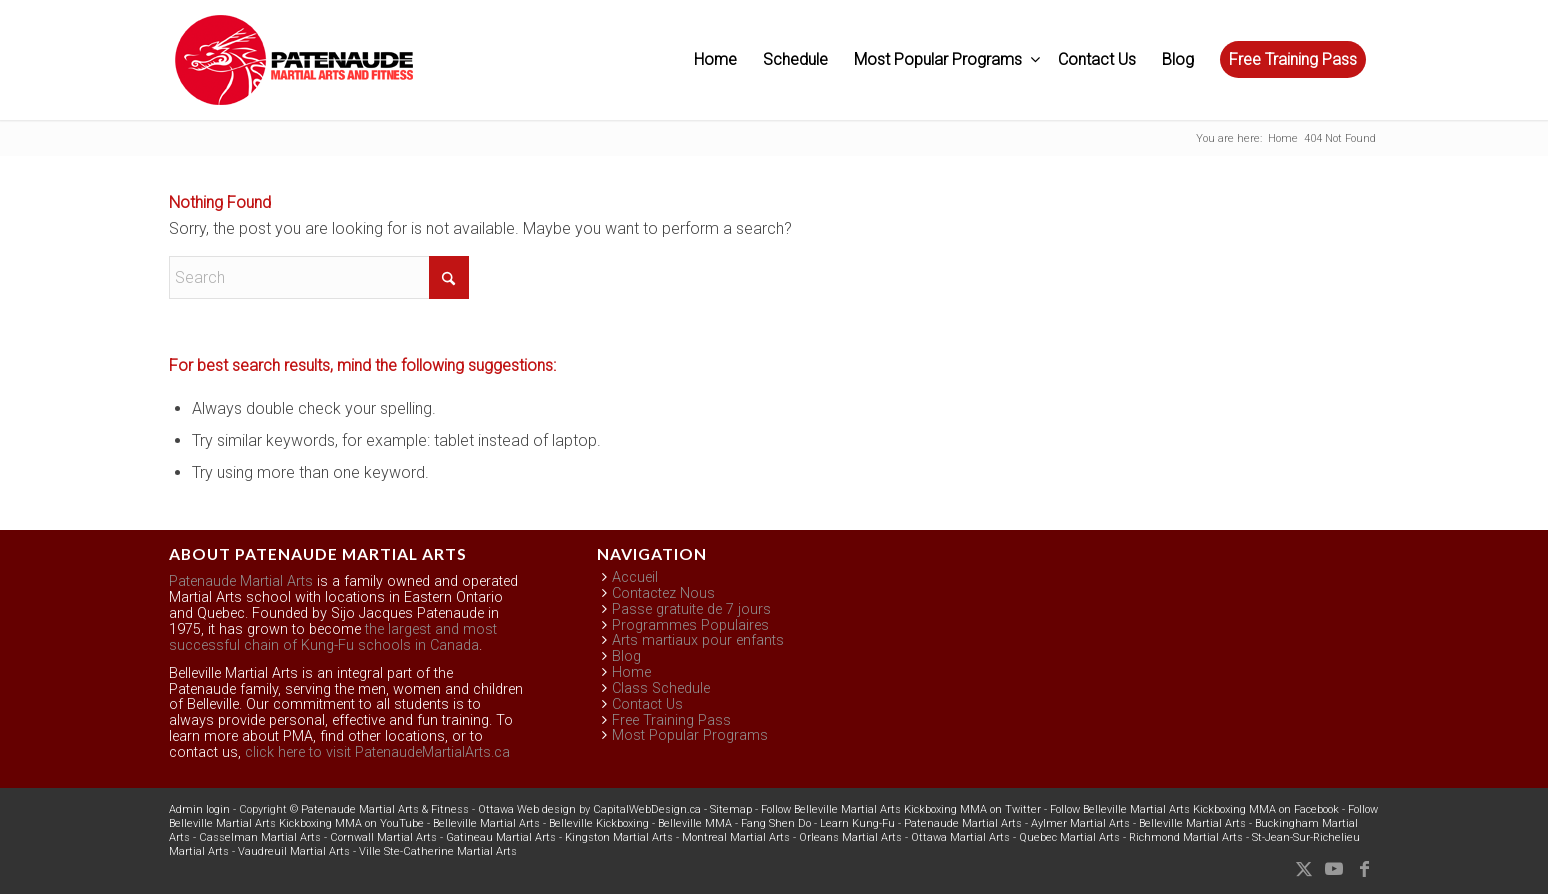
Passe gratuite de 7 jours (691, 609)
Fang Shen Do (776, 823)
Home (631, 672)
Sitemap (731, 809)
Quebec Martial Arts (1069, 837)
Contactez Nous (663, 593)
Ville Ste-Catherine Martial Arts (438, 851)
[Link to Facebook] (1364, 869)
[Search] (319, 277)
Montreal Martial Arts (736, 837)
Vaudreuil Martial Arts (294, 851)
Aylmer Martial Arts (1080, 823)
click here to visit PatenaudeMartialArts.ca (377, 752)
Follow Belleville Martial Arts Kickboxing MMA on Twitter (901, 809)
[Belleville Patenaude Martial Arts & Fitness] (294, 70)
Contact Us (647, 704)
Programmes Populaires (690, 625)
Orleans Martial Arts (850, 837)
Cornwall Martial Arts (383, 837)
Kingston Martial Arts (619, 837)
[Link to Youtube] (1334, 869)
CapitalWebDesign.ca (647, 809)
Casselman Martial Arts (260, 837)
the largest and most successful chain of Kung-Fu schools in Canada (333, 637)
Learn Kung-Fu (857, 823)
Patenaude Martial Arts (241, 581)
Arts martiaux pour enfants (698, 640)
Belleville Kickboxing (599, 823)
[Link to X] (1304, 869)
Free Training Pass (671, 720)
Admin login (199, 809)
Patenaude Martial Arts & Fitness (385, 809)
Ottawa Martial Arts (960, 837)
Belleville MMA (695, 823)
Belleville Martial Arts (486, 823)
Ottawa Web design (527, 809)
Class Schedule (661, 688)
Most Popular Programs (690, 735)
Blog (626, 656)
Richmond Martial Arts (1186, 837)
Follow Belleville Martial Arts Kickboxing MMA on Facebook (1194, 809)
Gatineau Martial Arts (501, 837)
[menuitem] (715, 60)
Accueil (635, 577)
